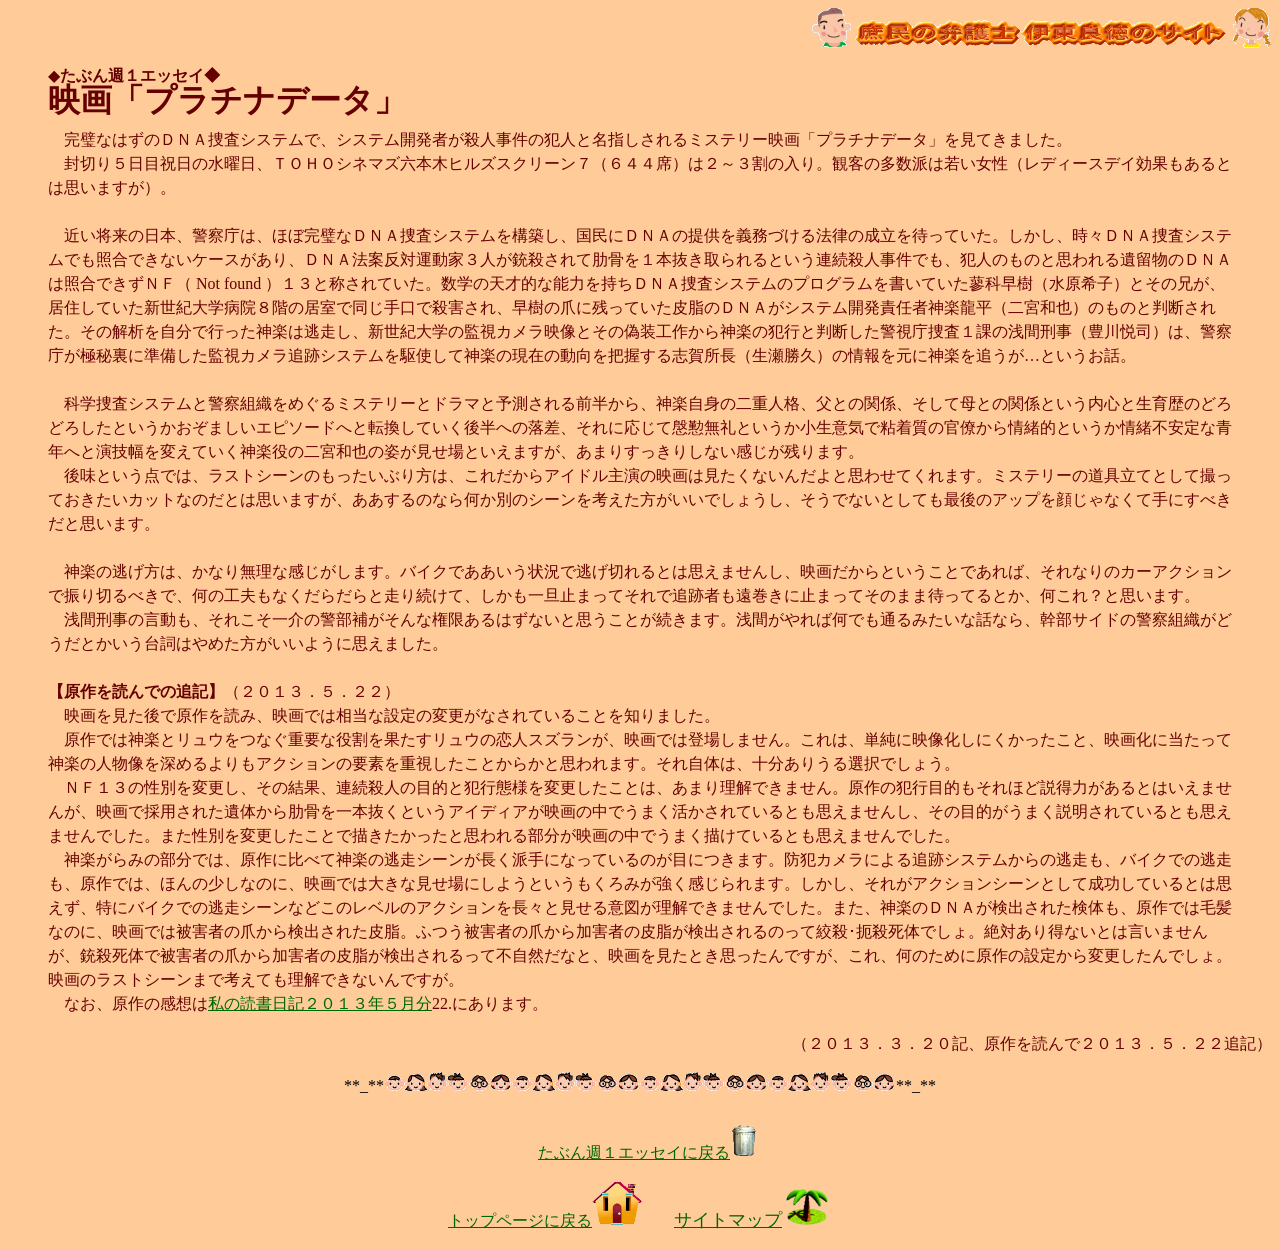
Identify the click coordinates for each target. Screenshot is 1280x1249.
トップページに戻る (545, 1220)
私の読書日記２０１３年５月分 (320, 1003)
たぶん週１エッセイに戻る (648, 1152)
